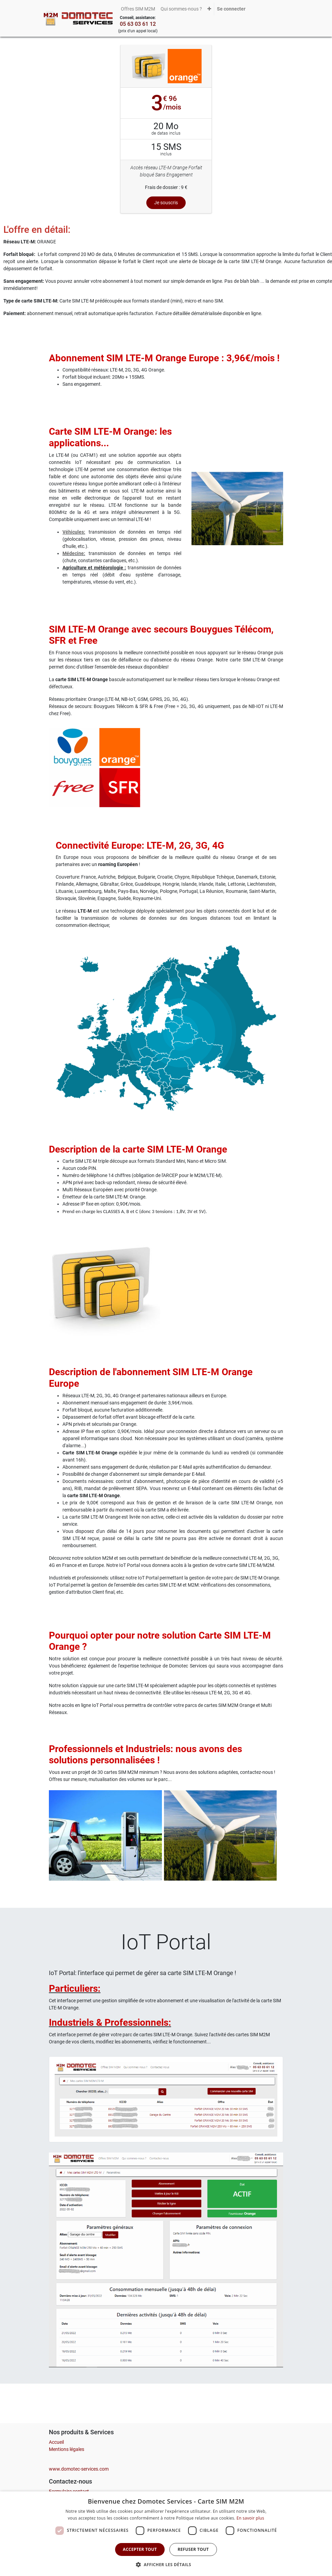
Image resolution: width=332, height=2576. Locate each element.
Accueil (56, 2442)
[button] (209, 9)
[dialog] (166, 2533)
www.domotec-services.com (79, 2469)
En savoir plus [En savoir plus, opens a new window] (250, 2518)
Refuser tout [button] (193, 2549)
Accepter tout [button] (140, 2549)
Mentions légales (66, 2449)
